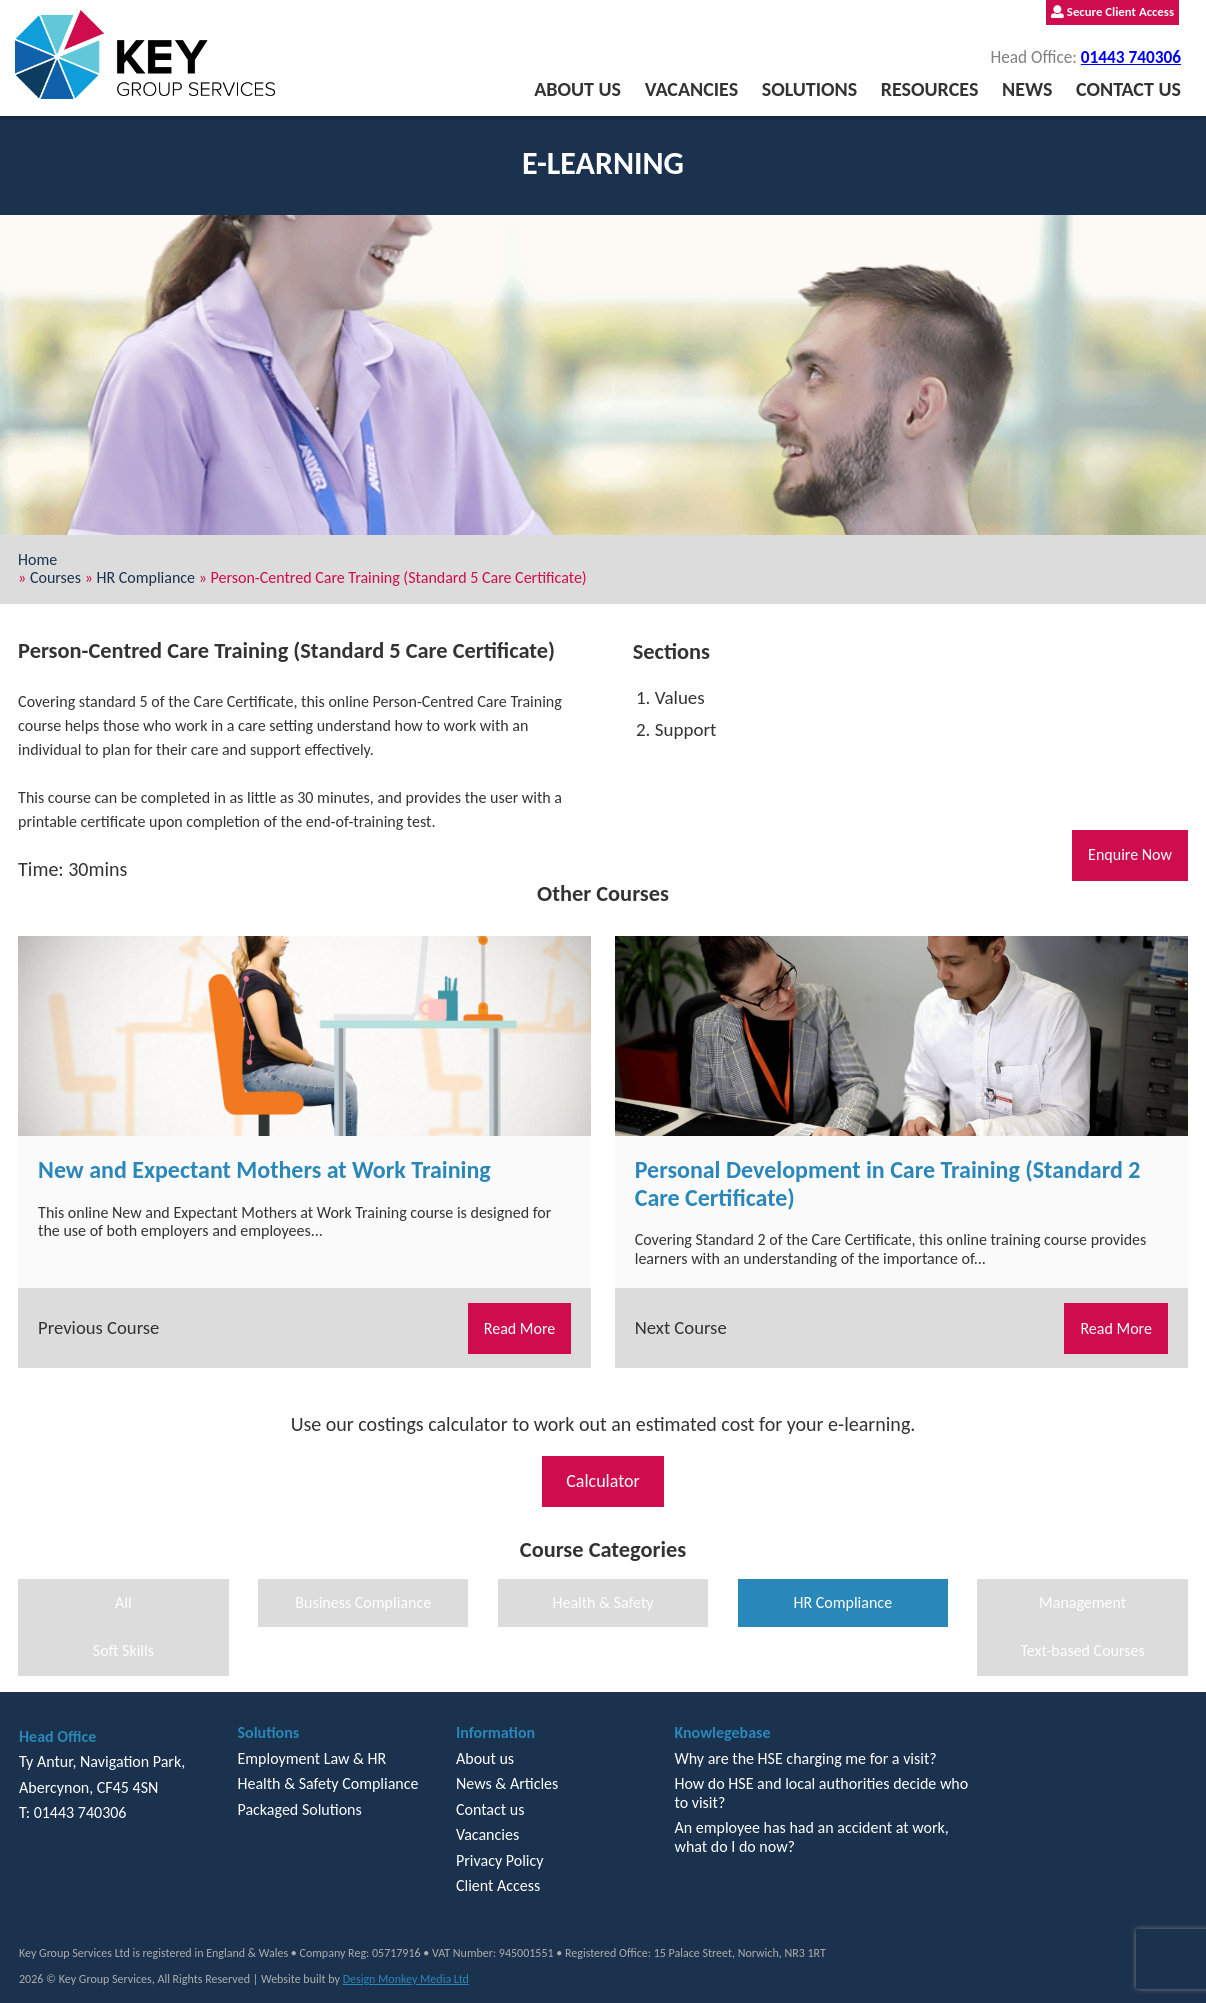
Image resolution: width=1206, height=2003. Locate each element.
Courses (55, 577)
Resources (930, 89)
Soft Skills (123, 1650)
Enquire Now (1130, 854)
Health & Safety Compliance (327, 1783)
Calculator (603, 1481)
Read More (520, 1328)
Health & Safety (602, 1602)
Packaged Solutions (299, 1809)
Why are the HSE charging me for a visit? (805, 1758)
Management (1082, 1602)
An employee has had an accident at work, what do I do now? (811, 1836)
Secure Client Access (1112, 11)
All (123, 1602)
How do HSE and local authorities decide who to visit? (821, 1792)
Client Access (498, 1885)
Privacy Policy (500, 1860)
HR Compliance (146, 577)
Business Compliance (363, 1602)
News (1027, 89)
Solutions (809, 89)
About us (577, 89)
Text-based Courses (1082, 1650)
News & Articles (507, 1783)
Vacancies (691, 89)
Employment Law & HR (311, 1758)
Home (37, 559)
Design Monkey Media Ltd (406, 1979)
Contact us (1128, 89)
